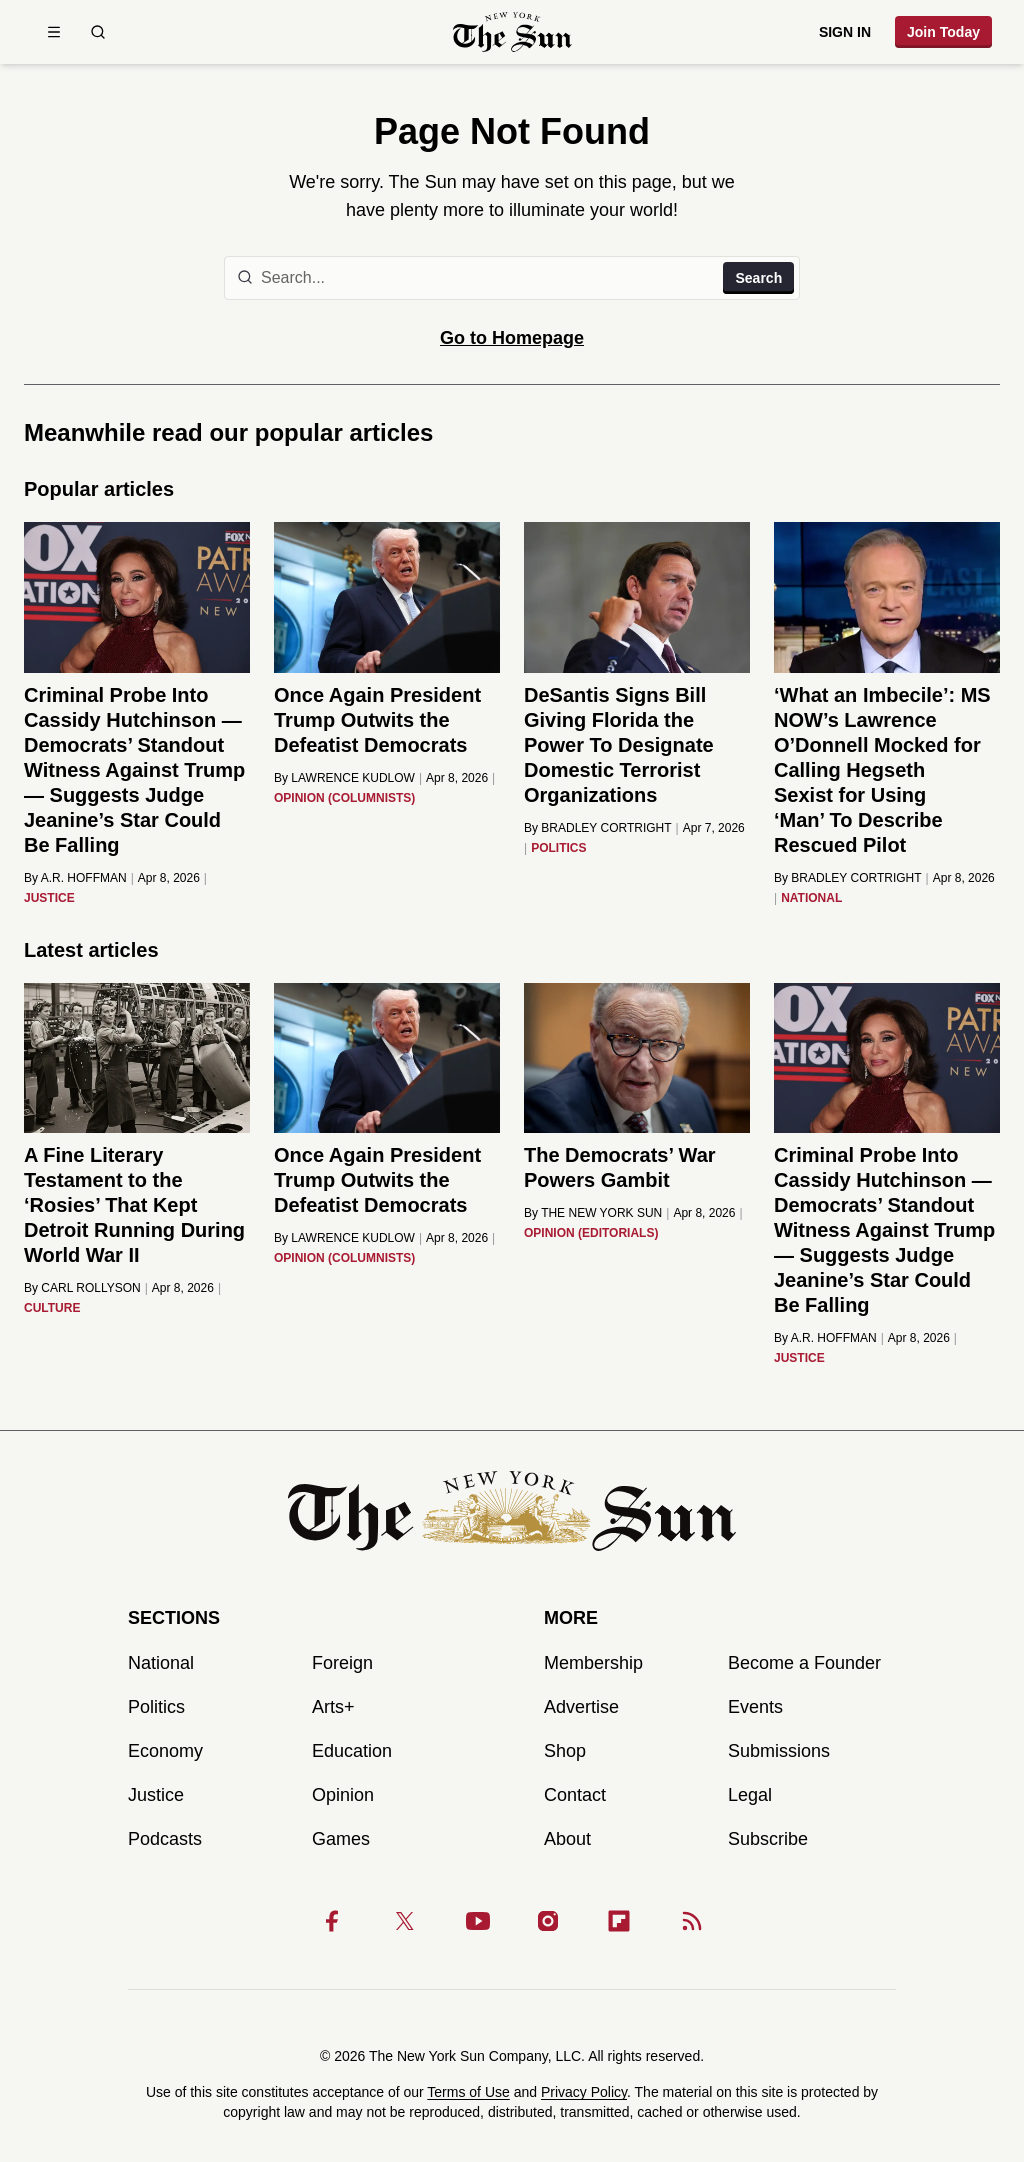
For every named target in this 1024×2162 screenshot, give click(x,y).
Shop (565, 1751)
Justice (156, 1795)
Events (755, 1707)
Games (341, 1839)
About (567, 1839)
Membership (593, 1663)
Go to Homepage (512, 338)
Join (943, 32)
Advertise (581, 1707)
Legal (750, 1795)
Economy (165, 1751)
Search (758, 278)
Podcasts (165, 1839)
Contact (575, 1795)
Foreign (342, 1663)
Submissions (779, 1751)
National (161, 1663)
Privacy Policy (584, 2092)
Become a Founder (804, 1663)
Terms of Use (468, 2092)
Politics (156, 1707)
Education (352, 1751)
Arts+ (333, 1707)
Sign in (845, 32)
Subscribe (768, 1839)
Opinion (343, 1795)
